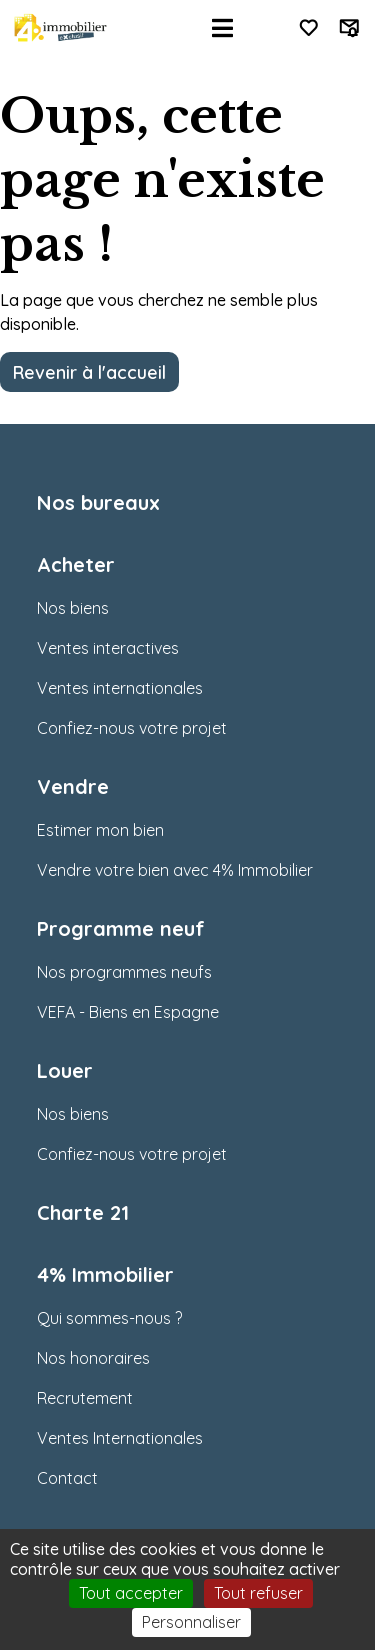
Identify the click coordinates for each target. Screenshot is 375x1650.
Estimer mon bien (100, 830)
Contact (67, 1478)
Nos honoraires (93, 1358)
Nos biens (73, 608)
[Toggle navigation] (223, 28)
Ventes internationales (120, 688)
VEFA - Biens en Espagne (128, 1012)
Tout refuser (258, 1593)
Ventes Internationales (120, 1438)
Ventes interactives (108, 648)
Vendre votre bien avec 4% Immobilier (175, 870)
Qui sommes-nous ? (109, 1318)
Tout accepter (131, 1593)
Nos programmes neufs (124, 972)
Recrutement (85, 1398)
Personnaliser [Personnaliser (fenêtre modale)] (191, 1622)
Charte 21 (83, 1212)
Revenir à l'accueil (89, 372)
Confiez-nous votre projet (132, 728)
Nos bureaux (98, 502)
